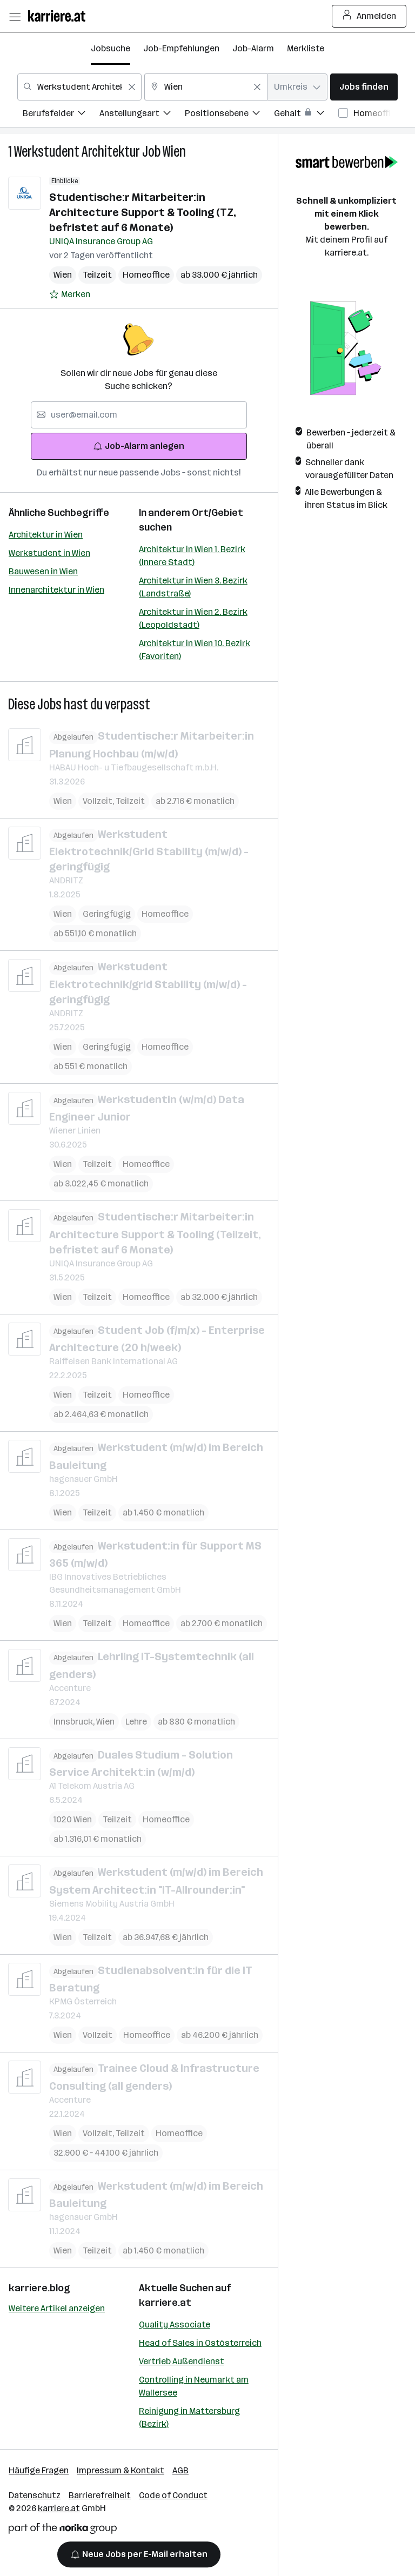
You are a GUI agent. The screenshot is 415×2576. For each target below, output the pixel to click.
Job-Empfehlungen (181, 48)
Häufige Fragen (39, 2470)
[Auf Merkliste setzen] (69, 294)
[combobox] (79, 86)
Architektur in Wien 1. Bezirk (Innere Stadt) (192, 555)
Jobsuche (110, 48)
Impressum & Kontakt (120, 2470)
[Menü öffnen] (14, 16)
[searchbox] (139, 414)
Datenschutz (35, 2495)
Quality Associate (174, 2324)
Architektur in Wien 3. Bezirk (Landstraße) (193, 587)
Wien (174, 151)
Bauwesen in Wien (43, 571)
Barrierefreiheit (100, 2495)
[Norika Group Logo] (63, 2530)
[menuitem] (61, 115)
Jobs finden (364, 87)
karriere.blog (39, 2288)
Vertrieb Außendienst (181, 2361)
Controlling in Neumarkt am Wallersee (194, 2386)
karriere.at (165, 2303)
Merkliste (305, 48)
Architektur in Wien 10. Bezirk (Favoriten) (194, 649)
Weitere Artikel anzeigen (57, 2308)
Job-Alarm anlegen (138, 446)
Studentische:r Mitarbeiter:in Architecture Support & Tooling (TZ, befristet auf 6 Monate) (142, 212)
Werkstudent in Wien (49, 553)
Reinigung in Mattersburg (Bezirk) (189, 2417)
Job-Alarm (253, 48)
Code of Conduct (173, 2495)
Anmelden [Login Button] (369, 16)
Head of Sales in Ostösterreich (200, 2343)
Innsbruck (74, 1721)
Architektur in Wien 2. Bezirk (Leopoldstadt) (193, 618)
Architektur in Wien (46, 534)
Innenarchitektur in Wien (56, 590)
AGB (180, 2470)
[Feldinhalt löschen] (132, 86)
